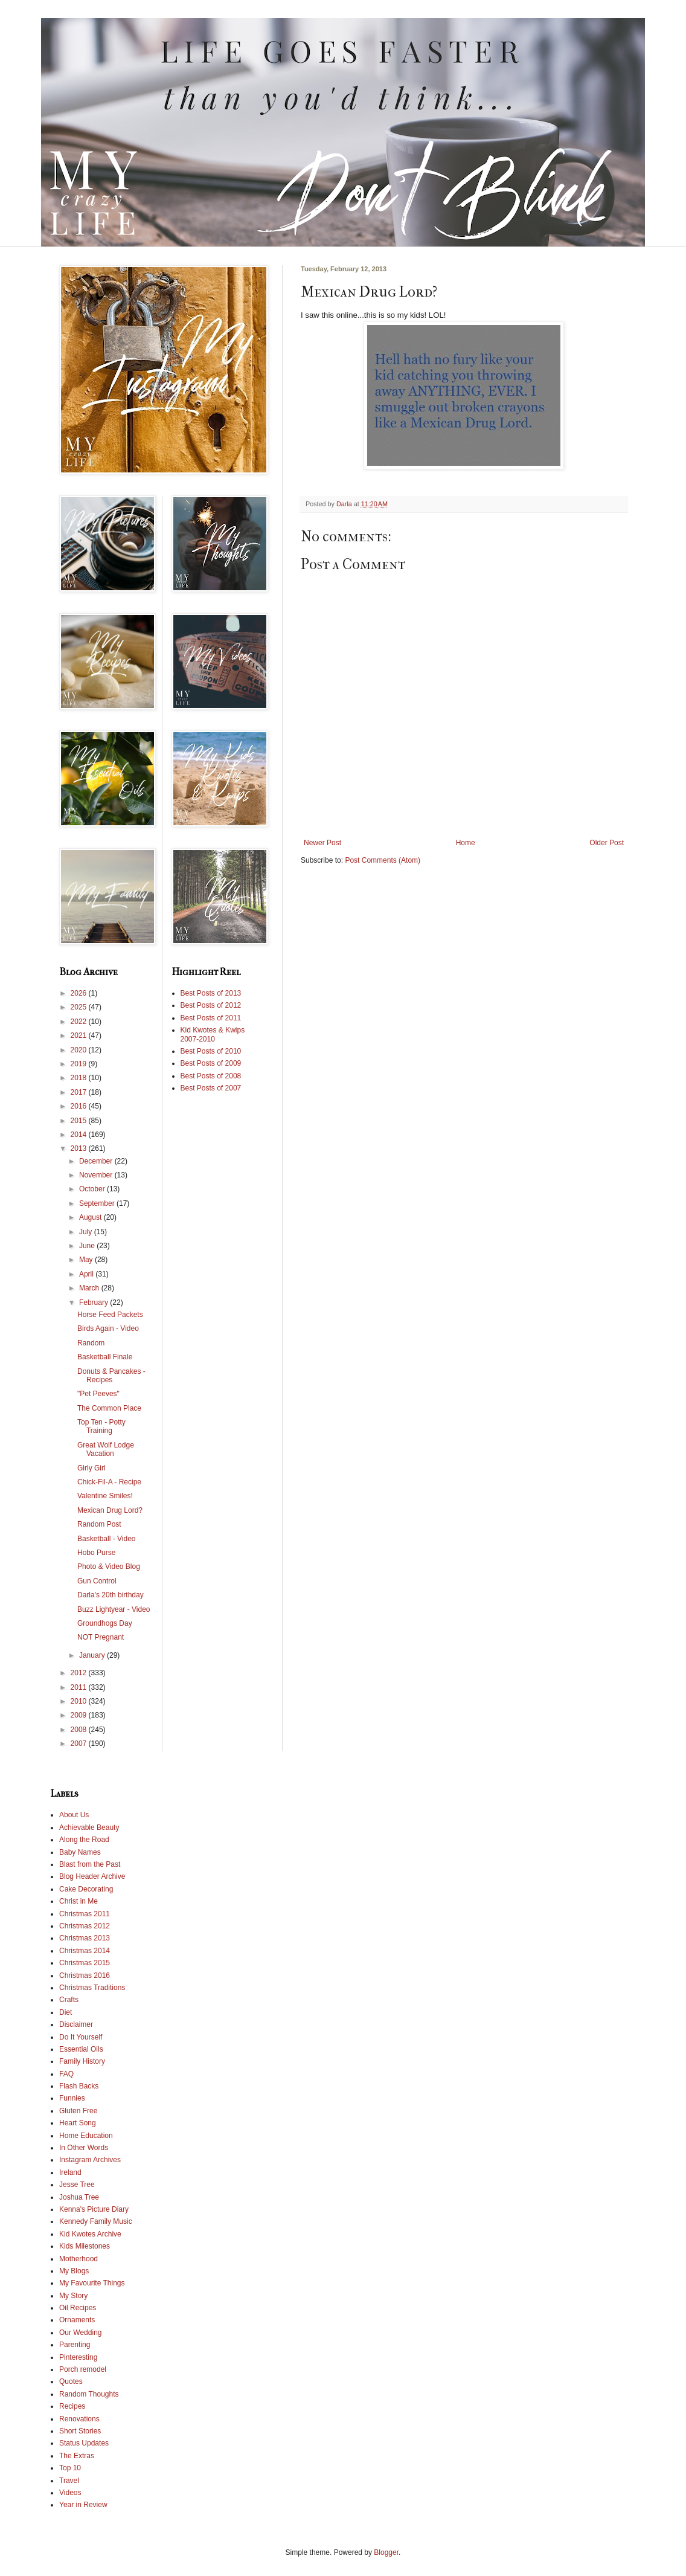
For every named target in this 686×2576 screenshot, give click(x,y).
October (93, 1189)
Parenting (74, 2344)
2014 (80, 1134)
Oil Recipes (77, 2308)
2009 (80, 1715)
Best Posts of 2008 (211, 1076)
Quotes (71, 2381)
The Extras (76, 2456)
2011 (80, 1687)
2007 (80, 1743)
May (87, 1259)
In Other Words (83, 2147)
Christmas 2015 (84, 1963)
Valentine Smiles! (105, 1496)
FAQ (66, 2074)
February (94, 1302)
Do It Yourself (80, 2037)
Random (90, 1343)
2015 (80, 1120)
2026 (80, 993)
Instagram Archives (90, 2160)
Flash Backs (78, 2086)
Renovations (79, 2419)
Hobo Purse (96, 1552)
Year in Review (83, 2504)
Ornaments (77, 2320)
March (90, 1288)
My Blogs (74, 2271)
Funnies (72, 2098)
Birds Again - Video (108, 1328)
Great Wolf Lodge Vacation (105, 1449)
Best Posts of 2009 (211, 1063)
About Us (74, 1815)
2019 (80, 1064)
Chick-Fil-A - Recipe (109, 1482)
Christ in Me (78, 1901)
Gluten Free (78, 2111)
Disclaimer (76, 2024)
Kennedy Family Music (95, 2221)
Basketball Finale (104, 1357)
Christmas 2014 (84, 1950)
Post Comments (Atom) (382, 860)
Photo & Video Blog (108, 1566)
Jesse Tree (77, 2184)
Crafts (69, 1999)
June (88, 1245)
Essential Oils (81, 2049)
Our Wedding (80, 2332)
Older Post (606, 843)
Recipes (72, 2406)
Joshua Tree (79, 2197)
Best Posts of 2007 (211, 1088)
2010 (80, 1701)
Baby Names (80, 1852)
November (97, 1175)
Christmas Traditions (92, 1987)
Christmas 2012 (84, 1926)
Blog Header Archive (92, 1876)
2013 (80, 1148)
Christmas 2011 (84, 1914)
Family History (82, 2061)
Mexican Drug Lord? (110, 1510)
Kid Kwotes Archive (90, 2234)
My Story (73, 2295)
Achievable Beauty (89, 1827)
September (98, 1203)
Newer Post (322, 843)
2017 (80, 1092)
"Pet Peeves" (98, 1393)
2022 (80, 1021)
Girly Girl (91, 1468)
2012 (80, 1673)
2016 (80, 1106)
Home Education (86, 2135)
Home (465, 843)
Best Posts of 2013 (211, 993)
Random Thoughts (89, 2394)
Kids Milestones (84, 2246)
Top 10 (70, 2468)
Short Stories (80, 2431)
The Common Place (109, 1408)
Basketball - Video (106, 1538)
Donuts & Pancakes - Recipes (111, 1375)
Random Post (99, 1524)
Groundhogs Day (104, 1623)
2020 (80, 1050)
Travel (69, 2480)
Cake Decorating (86, 1889)
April (87, 1274)
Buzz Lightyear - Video (113, 1609)
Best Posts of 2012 (211, 1005)
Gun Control (97, 1581)
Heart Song (77, 2123)
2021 (80, 1035)
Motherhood (78, 2259)
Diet (65, 2012)
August (91, 1217)
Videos (70, 2492)
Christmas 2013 (84, 1938)
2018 (80, 1078)
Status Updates (84, 2443)
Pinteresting (78, 2357)
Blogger (386, 2552)
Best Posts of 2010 (211, 1051)
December (97, 1161)
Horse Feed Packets (110, 1314)
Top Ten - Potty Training (101, 1426)
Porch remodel (82, 2369)
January (93, 1655)
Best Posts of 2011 (211, 1018)
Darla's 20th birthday (110, 1595)
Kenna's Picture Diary (94, 2209)
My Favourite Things (92, 2283)
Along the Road (84, 1839)
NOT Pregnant (100, 1637)
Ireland (70, 2172)
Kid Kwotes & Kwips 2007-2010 (213, 1034)
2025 (80, 1007)
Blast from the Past (89, 1864)
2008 (80, 1729)
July (86, 1232)
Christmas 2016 (84, 1975)
